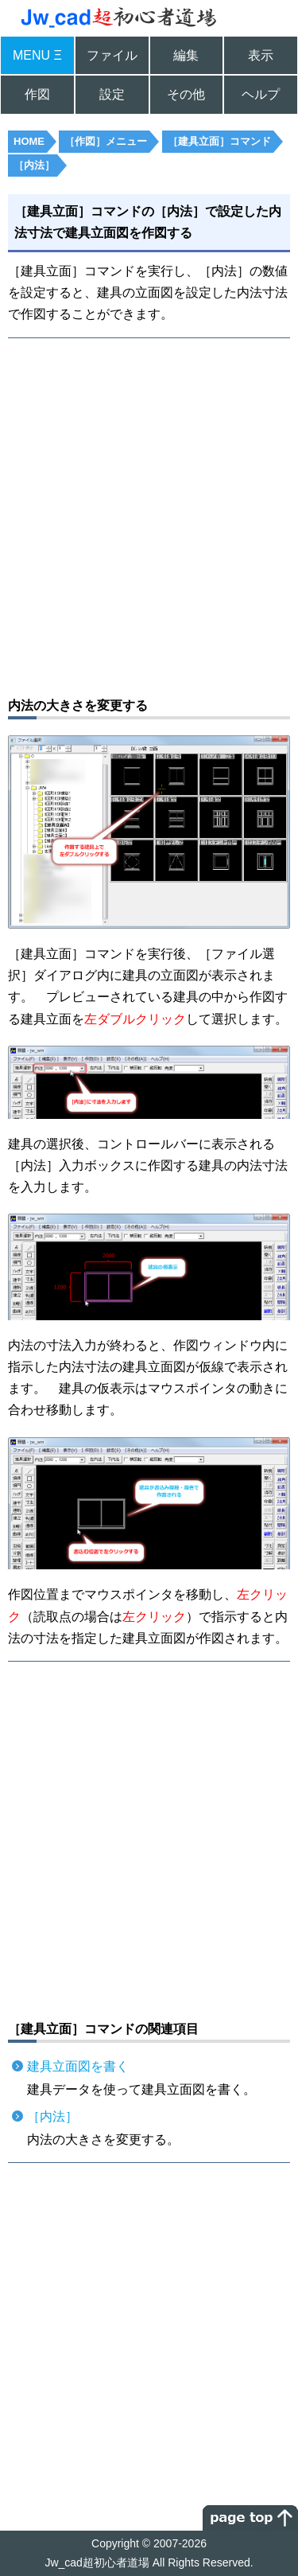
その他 (186, 94)
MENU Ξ (37, 55)
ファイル (112, 55)
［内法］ (52, 2116)
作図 (37, 94)
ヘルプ (261, 94)
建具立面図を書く (78, 2066)
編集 (186, 55)
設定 (112, 94)
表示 (260, 55)
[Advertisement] (149, 515)
